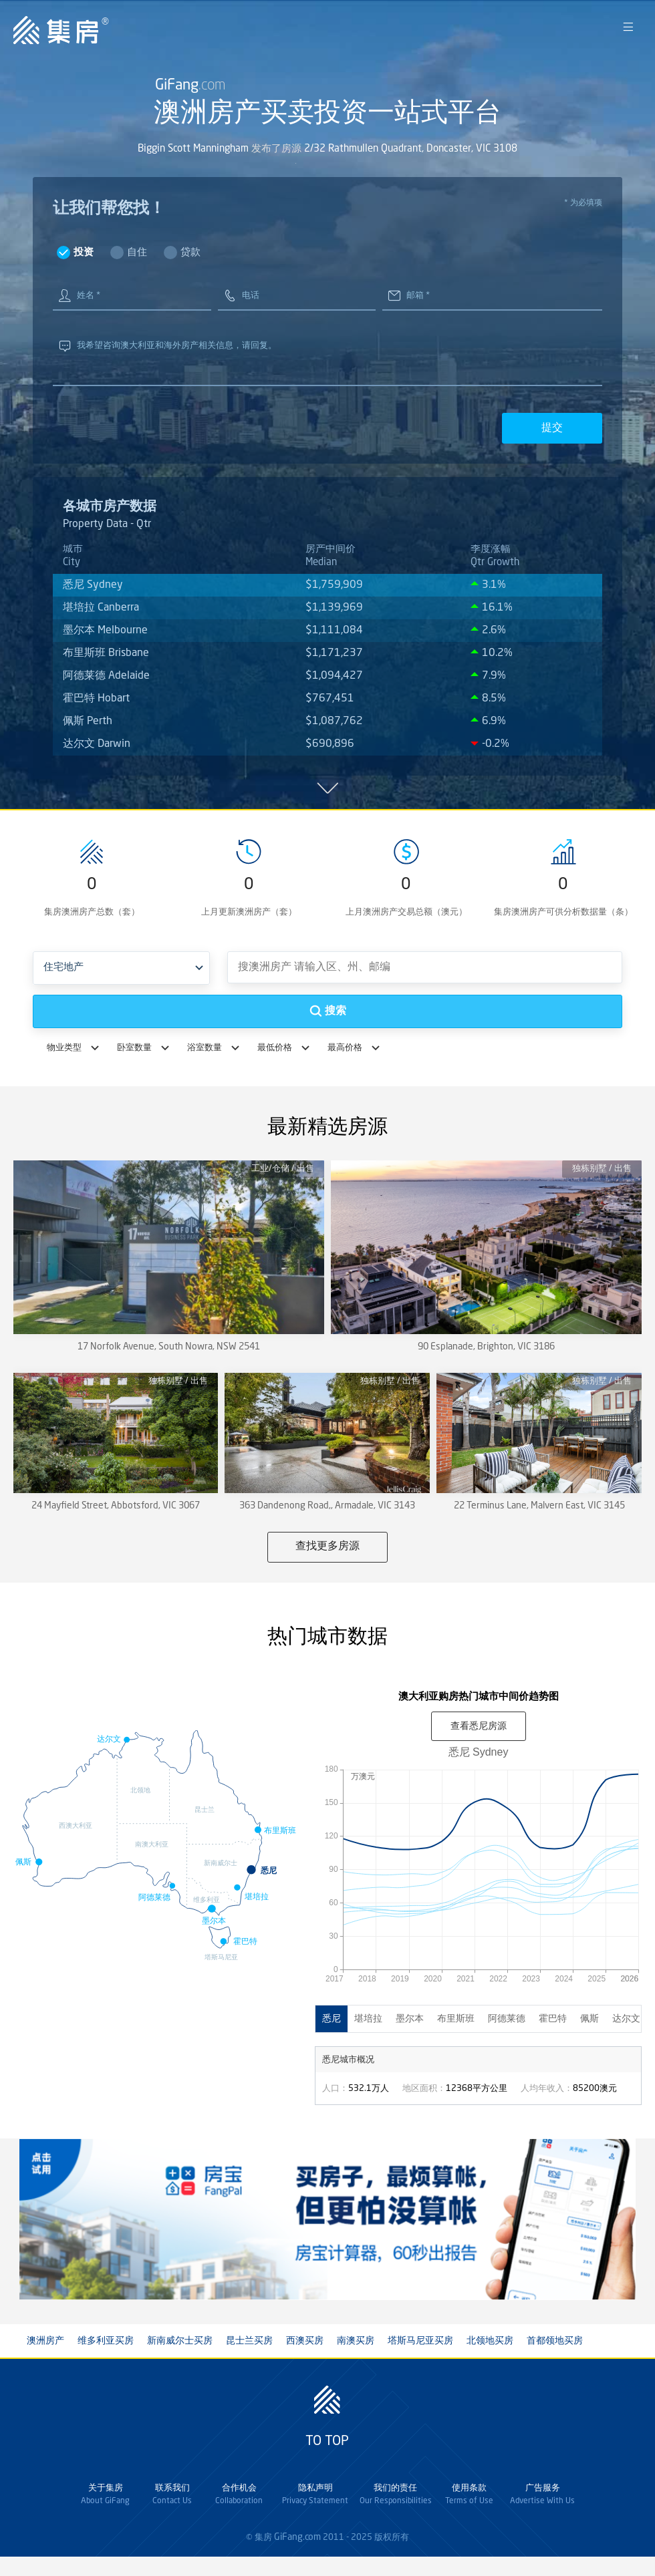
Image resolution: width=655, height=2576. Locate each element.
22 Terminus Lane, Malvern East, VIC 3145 (539, 1505)
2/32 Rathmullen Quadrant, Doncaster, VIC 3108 (410, 153)
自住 (137, 253)
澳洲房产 (45, 2341)
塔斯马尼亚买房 (420, 2341)
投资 (84, 253)
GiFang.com (297, 2537)
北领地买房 (490, 2341)
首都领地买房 (555, 2341)
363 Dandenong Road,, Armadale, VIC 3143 (327, 1505)
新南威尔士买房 (180, 2341)
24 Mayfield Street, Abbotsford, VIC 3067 (115, 1505)
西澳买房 (304, 2341)
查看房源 (478, 1726)
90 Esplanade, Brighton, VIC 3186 (486, 1346)
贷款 (190, 253)
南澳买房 (355, 2341)
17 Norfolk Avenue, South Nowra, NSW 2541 (169, 1346)
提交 (552, 427)
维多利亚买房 (106, 2341)
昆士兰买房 (249, 2341)
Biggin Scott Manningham (193, 153)
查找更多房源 (327, 1546)
